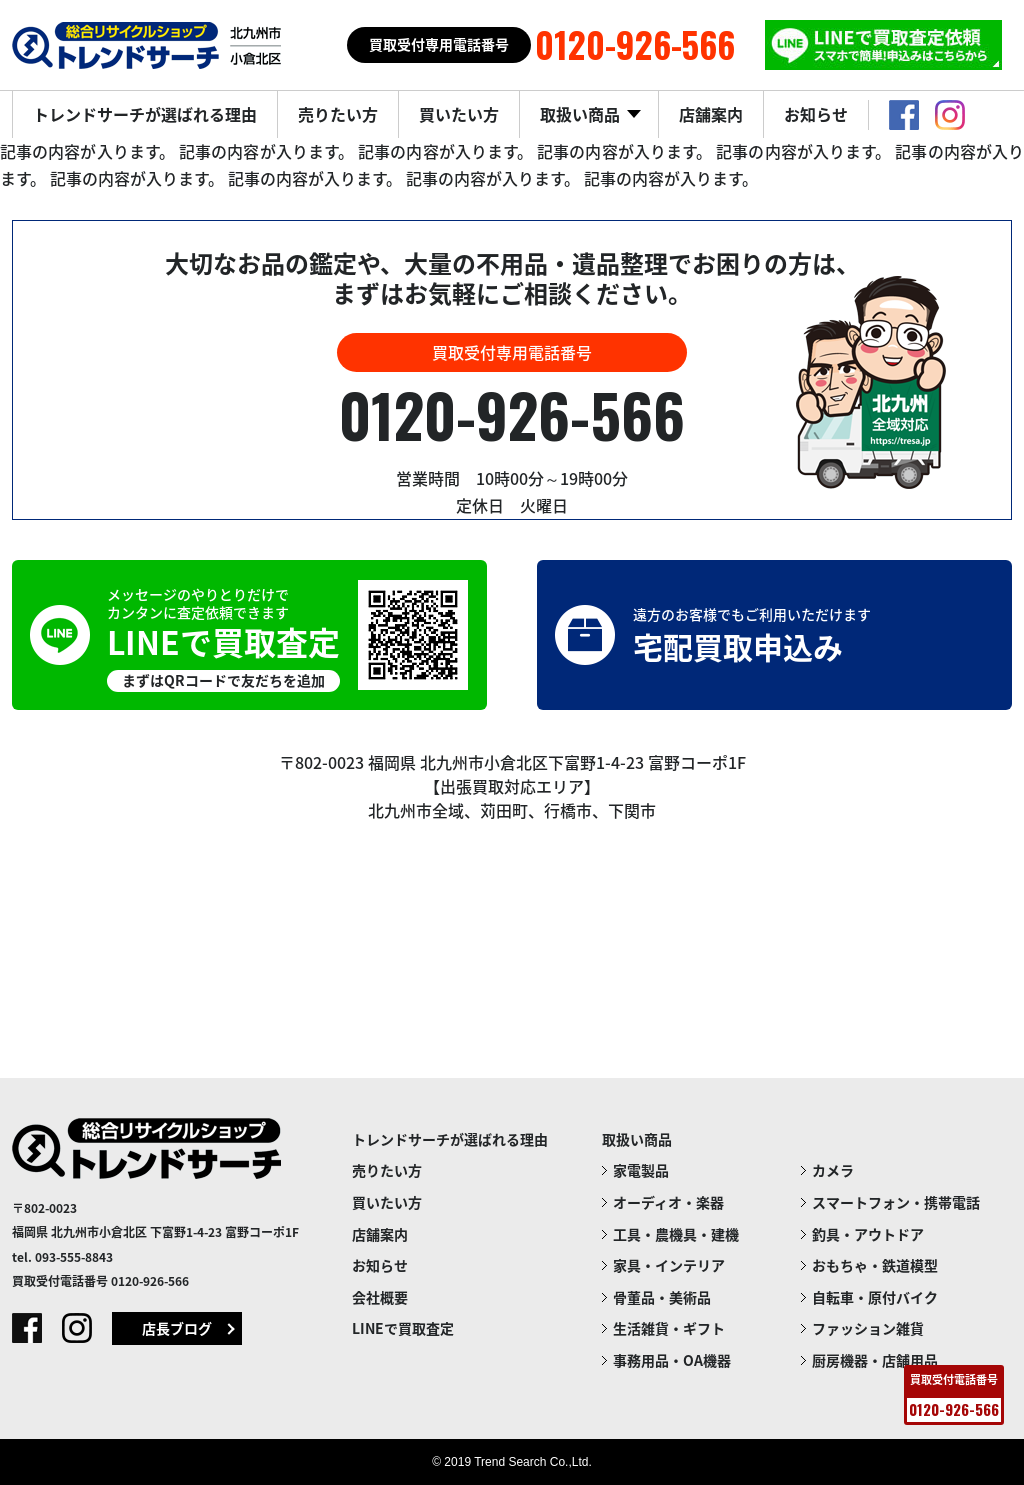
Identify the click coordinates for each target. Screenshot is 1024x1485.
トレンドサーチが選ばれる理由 (145, 114)
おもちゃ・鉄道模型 (875, 1265)
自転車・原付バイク (875, 1297)
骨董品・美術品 (662, 1297)
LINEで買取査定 (403, 1328)
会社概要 (380, 1297)
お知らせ (816, 114)
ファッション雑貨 (868, 1328)
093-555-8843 (74, 1257)
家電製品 (641, 1170)
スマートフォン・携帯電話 (896, 1202)
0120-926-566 (512, 413)
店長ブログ (177, 1328)
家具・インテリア (669, 1265)
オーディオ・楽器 (668, 1202)
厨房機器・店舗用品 (875, 1360)
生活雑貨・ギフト (669, 1328)
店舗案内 (711, 114)
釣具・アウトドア (868, 1234)
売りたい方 (338, 114)
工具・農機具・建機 (676, 1234)
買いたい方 (459, 114)
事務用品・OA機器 (672, 1360)
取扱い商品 (582, 114)
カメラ (833, 1170)
